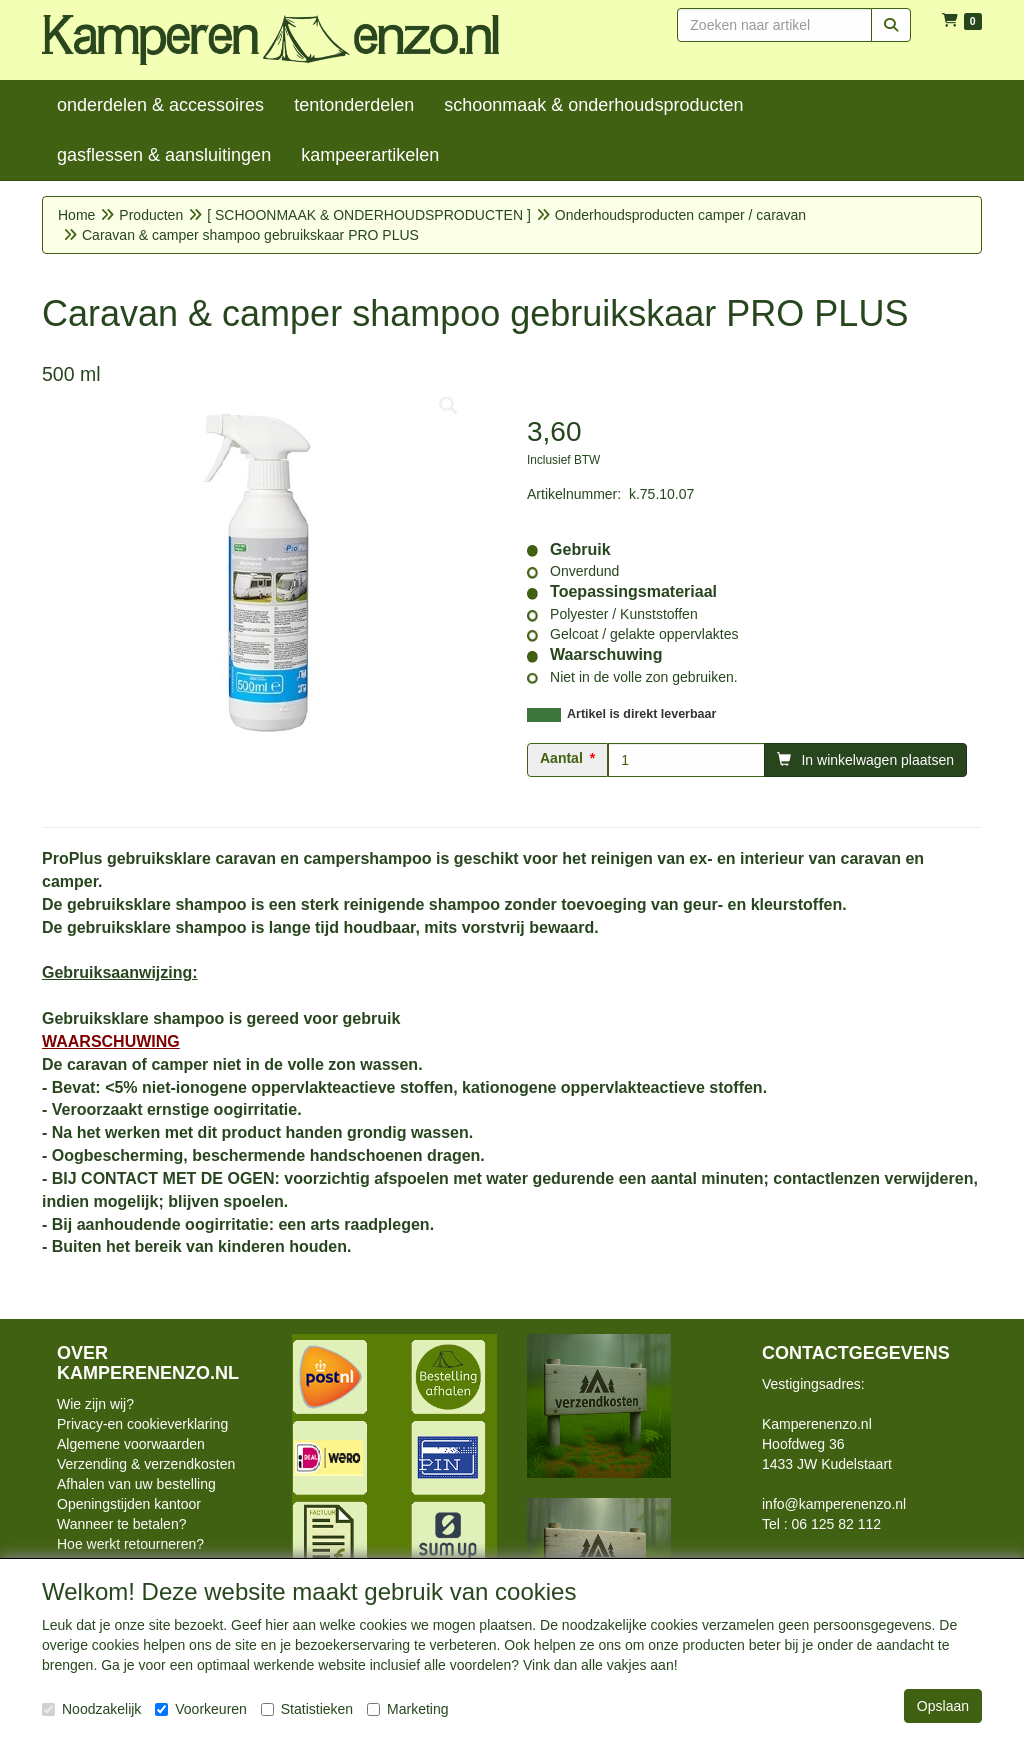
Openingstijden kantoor (129, 1504)
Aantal (561, 758)
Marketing (407, 1709)
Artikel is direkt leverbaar (641, 714)
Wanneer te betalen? (121, 1524)
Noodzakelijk (91, 1709)
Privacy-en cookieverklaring (142, 1424)
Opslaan (943, 1706)
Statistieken (307, 1709)
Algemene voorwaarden (131, 1444)
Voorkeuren (201, 1709)
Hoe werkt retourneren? (130, 1544)
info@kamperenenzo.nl (834, 1504)
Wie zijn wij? (95, 1404)
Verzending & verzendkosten (146, 1464)
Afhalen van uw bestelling (136, 1484)
